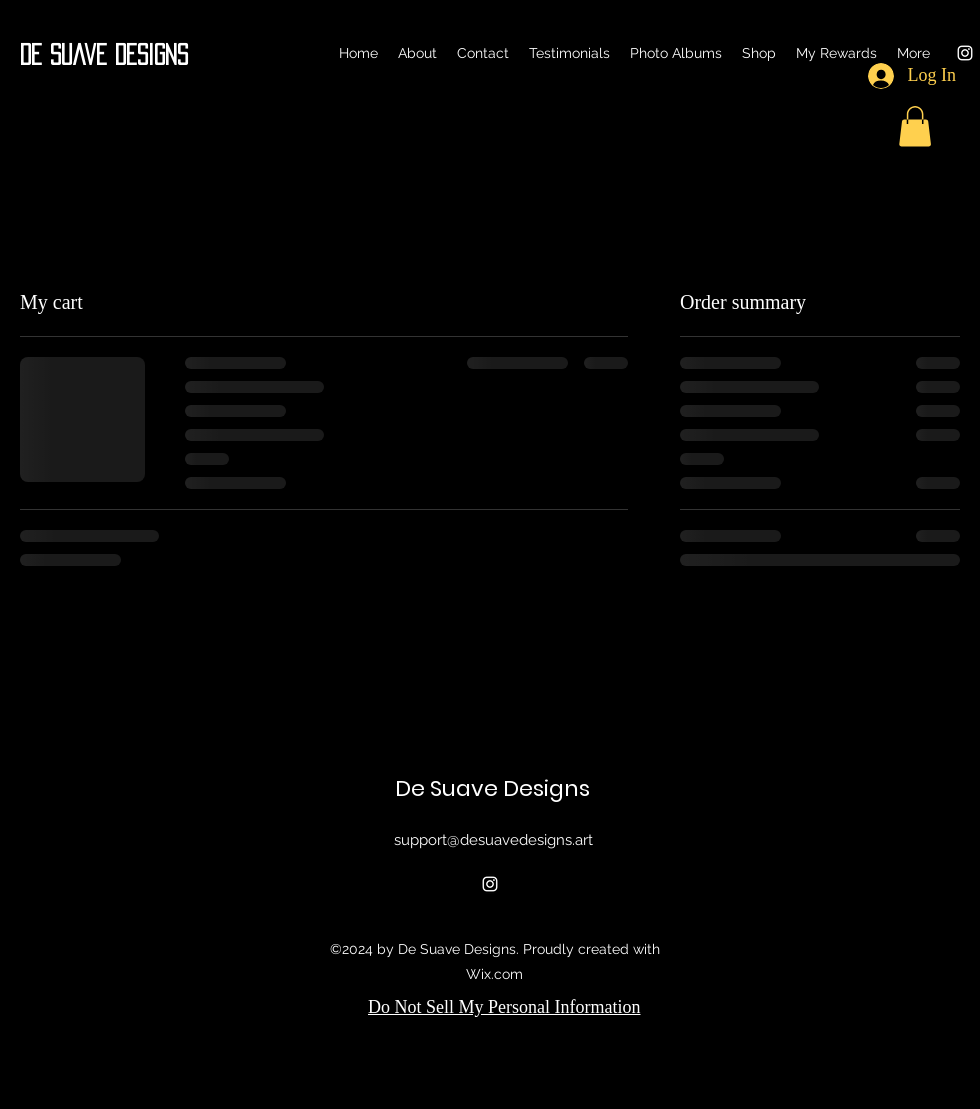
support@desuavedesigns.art (493, 840)
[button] (915, 126)
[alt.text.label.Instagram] (965, 53)
